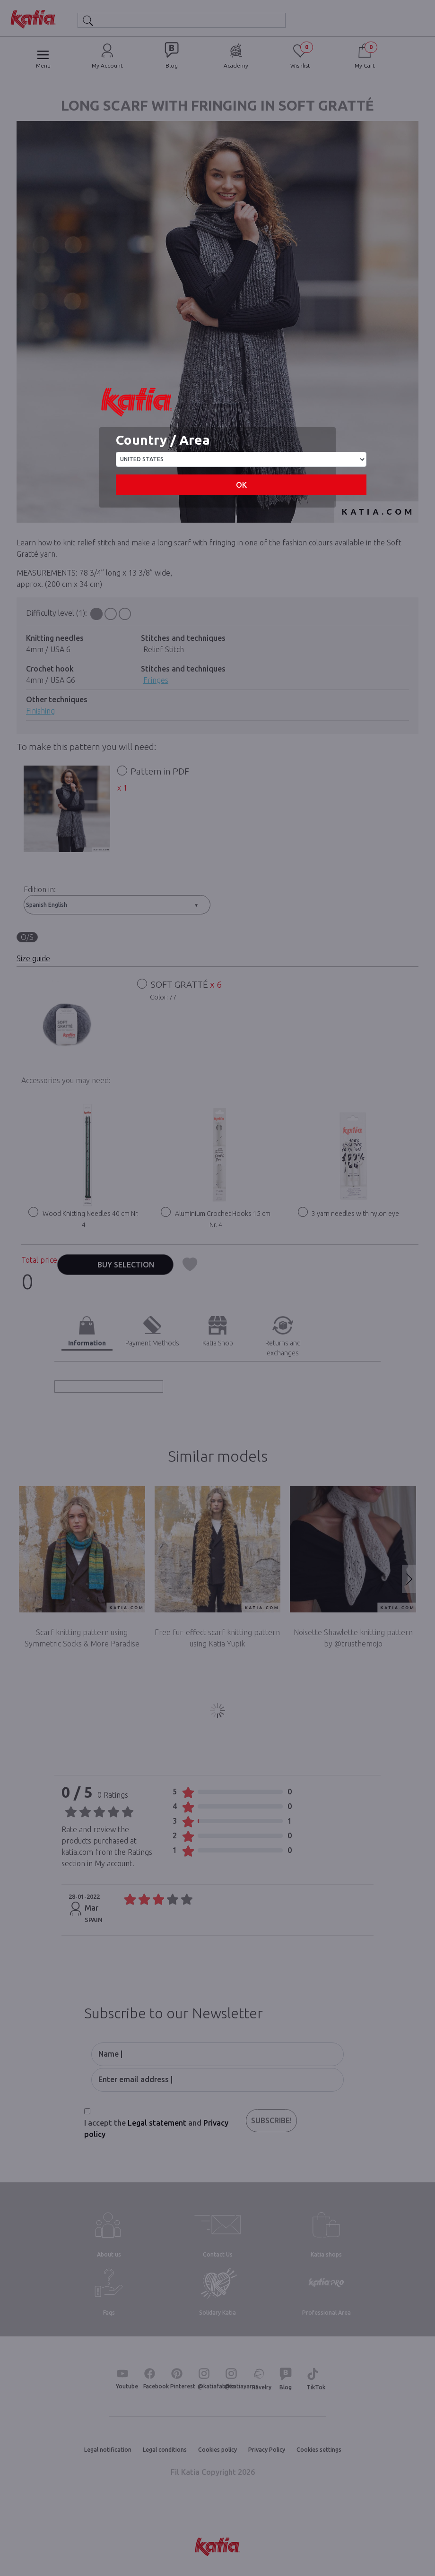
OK (241, 485)
